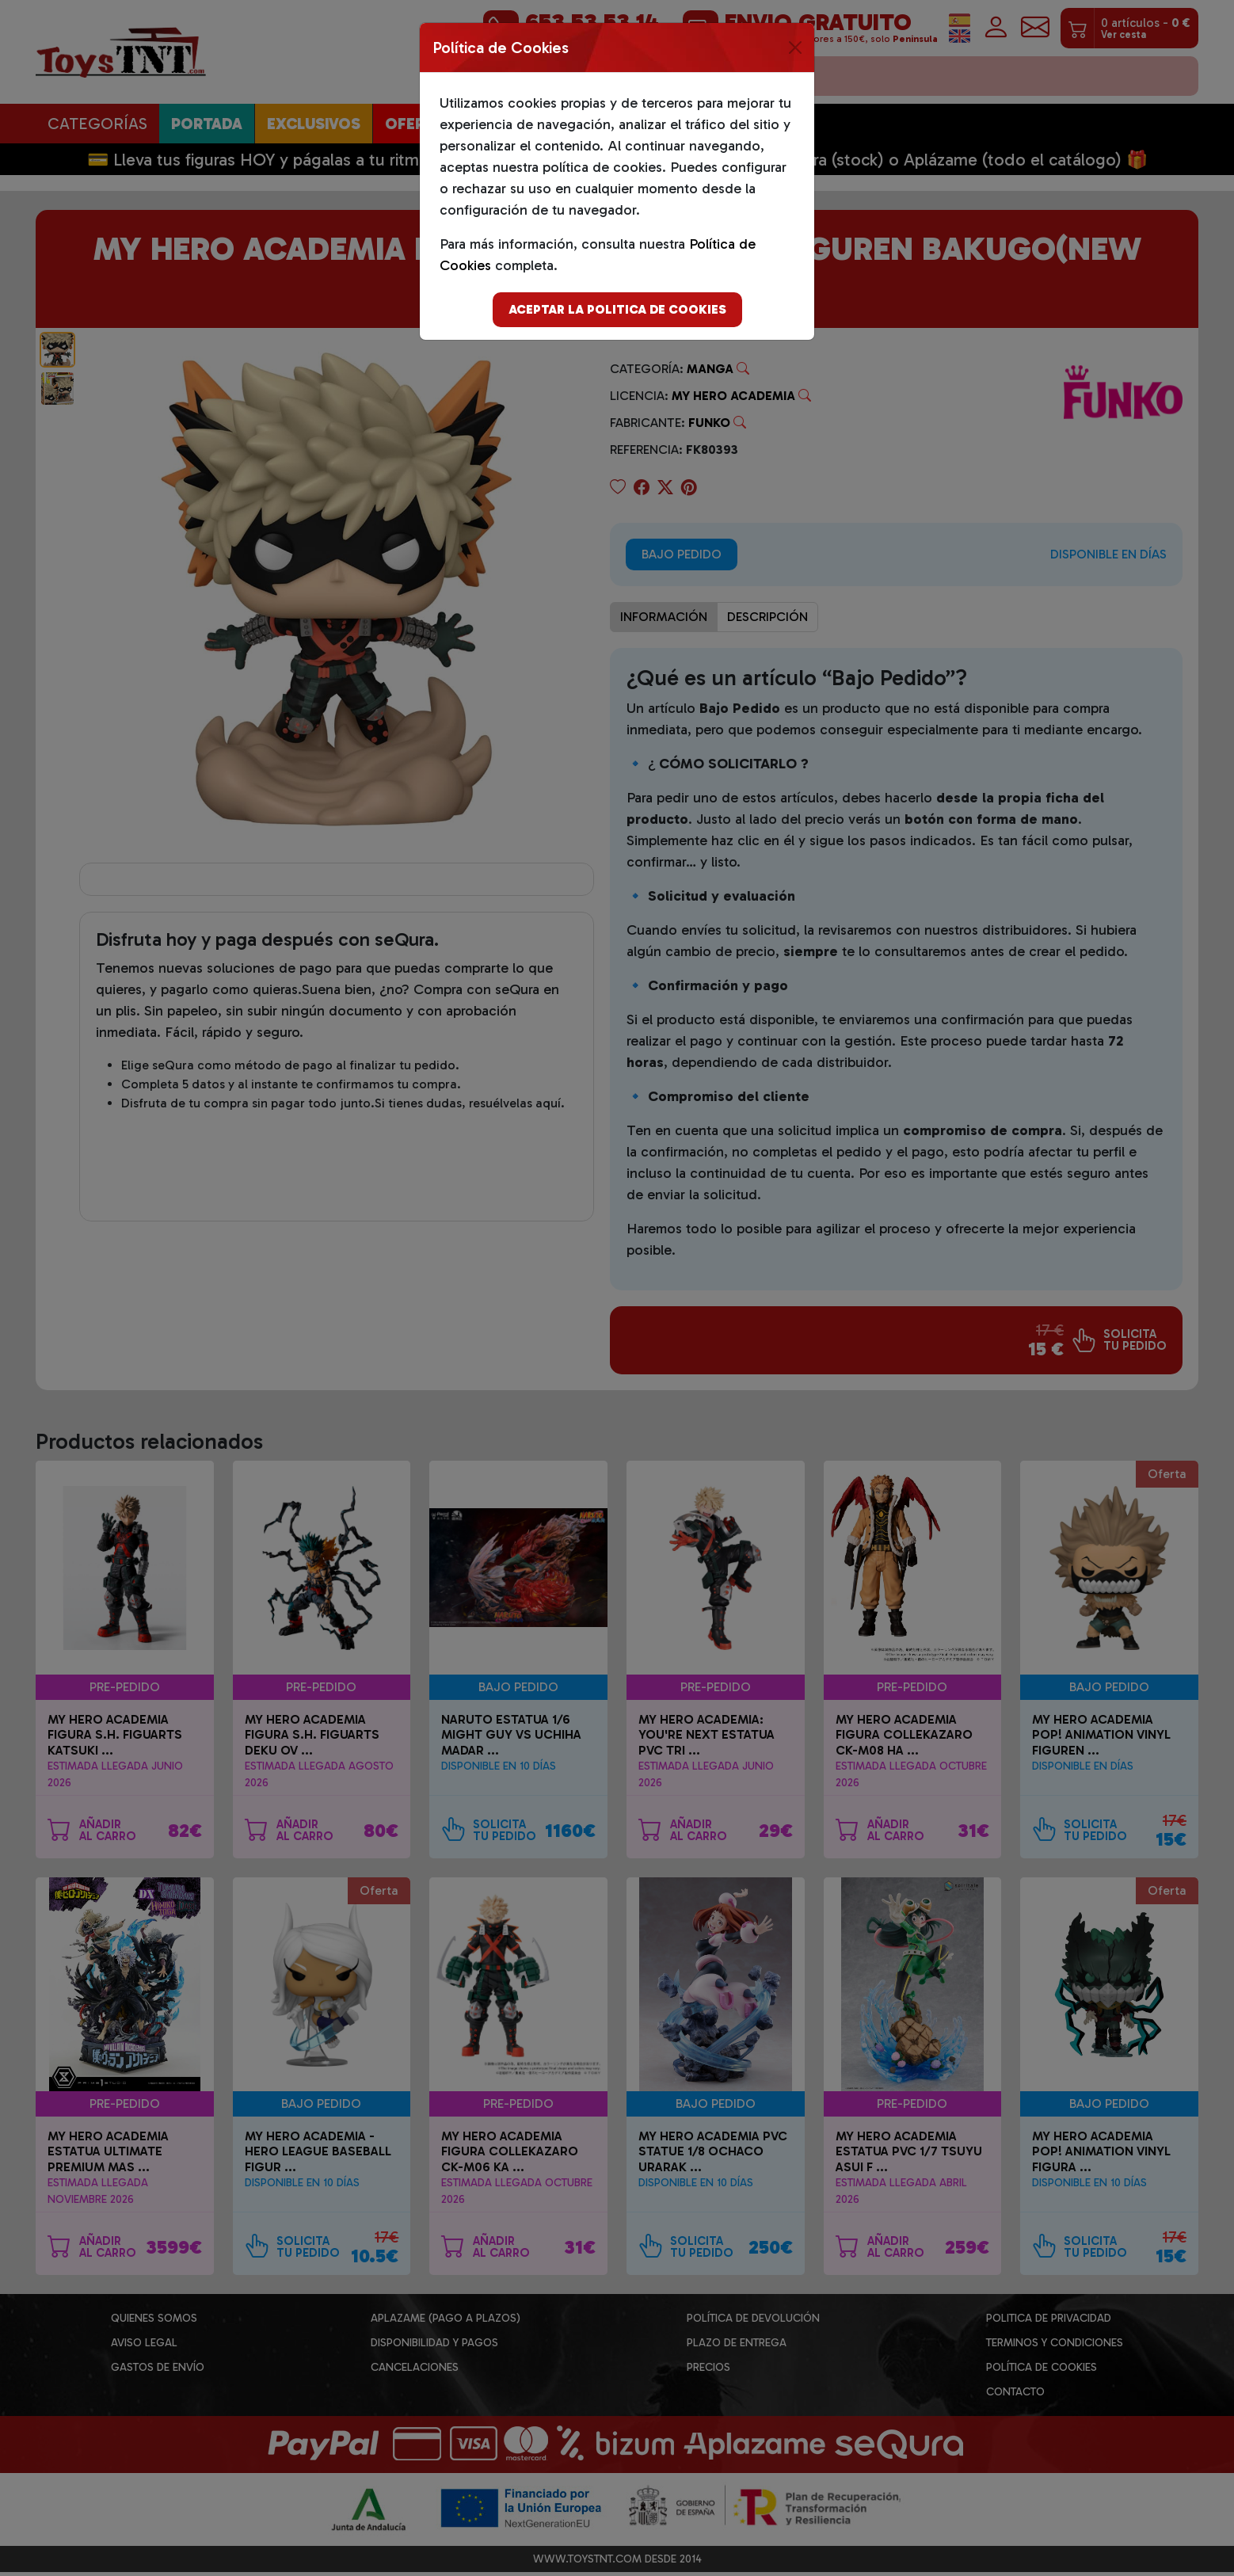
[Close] (795, 47)
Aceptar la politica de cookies (617, 309)
